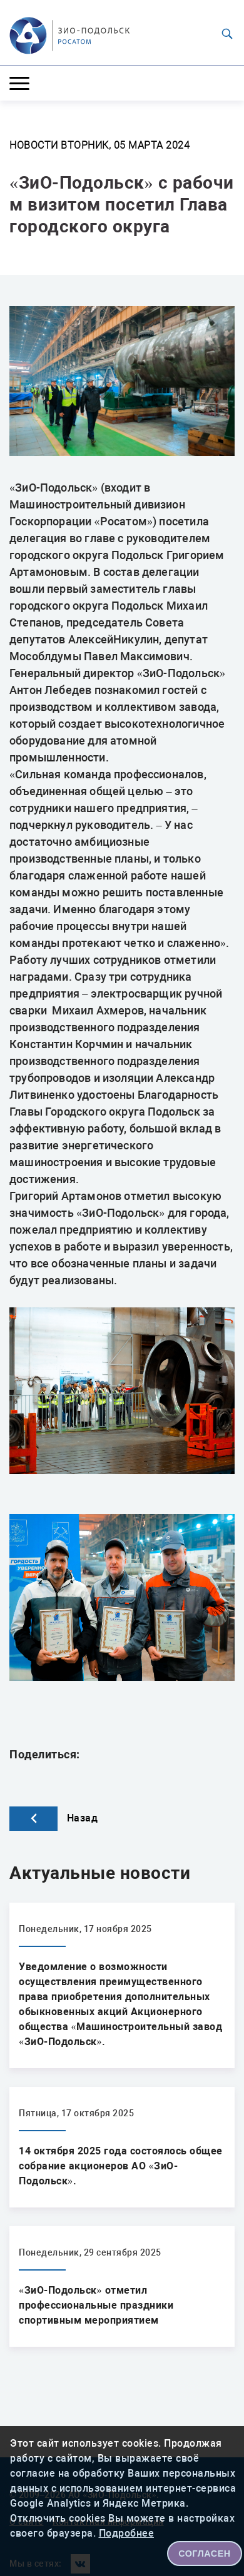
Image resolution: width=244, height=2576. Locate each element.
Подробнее (127, 2533)
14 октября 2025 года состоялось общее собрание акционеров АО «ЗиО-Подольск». (121, 2166)
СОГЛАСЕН (204, 2554)
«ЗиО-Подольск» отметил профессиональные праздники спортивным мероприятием (96, 2305)
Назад (53, 1818)
